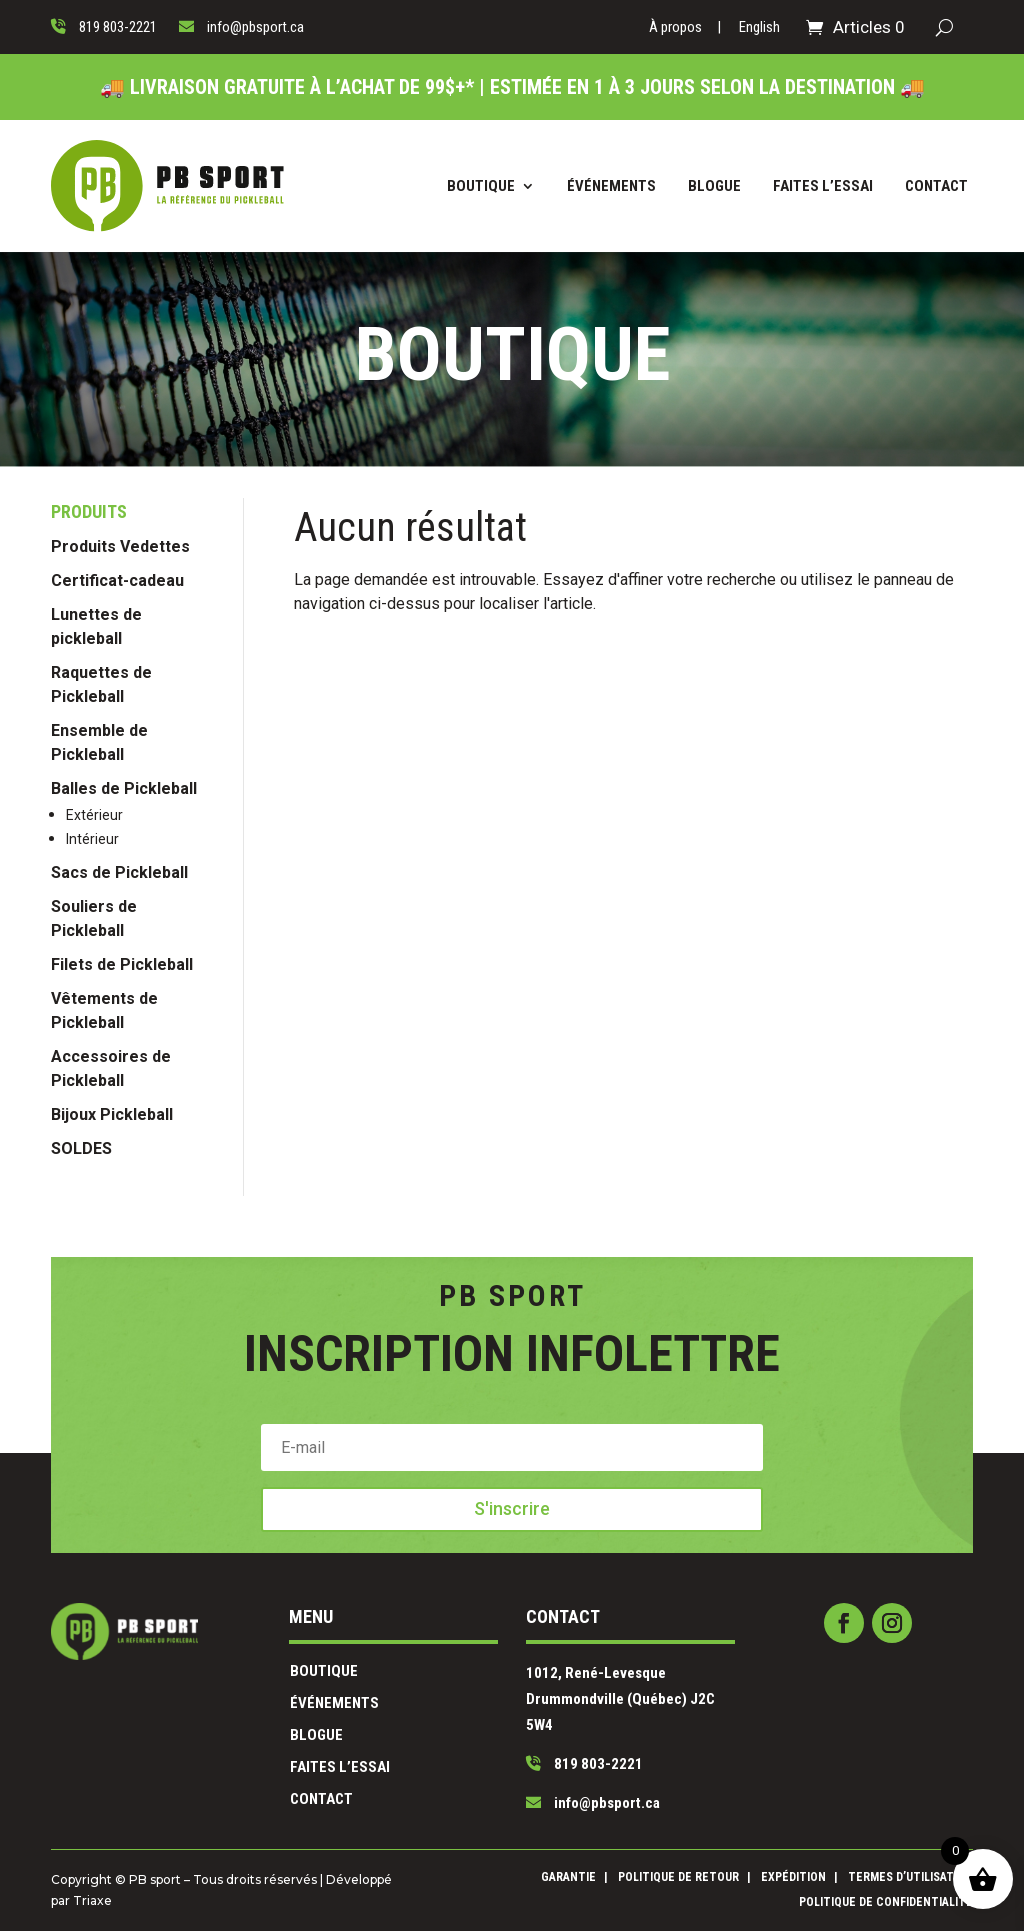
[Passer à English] (759, 31)
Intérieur (92, 1040)
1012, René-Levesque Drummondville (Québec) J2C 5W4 (569, 1703)
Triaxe (288, 1896)
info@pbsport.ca (554, 1760)
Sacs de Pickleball (119, 1073)
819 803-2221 (550, 1739)
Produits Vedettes (120, 747)
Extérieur (94, 1016)
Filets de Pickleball (122, 1165)
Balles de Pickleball (124, 989)
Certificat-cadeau (117, 781)
